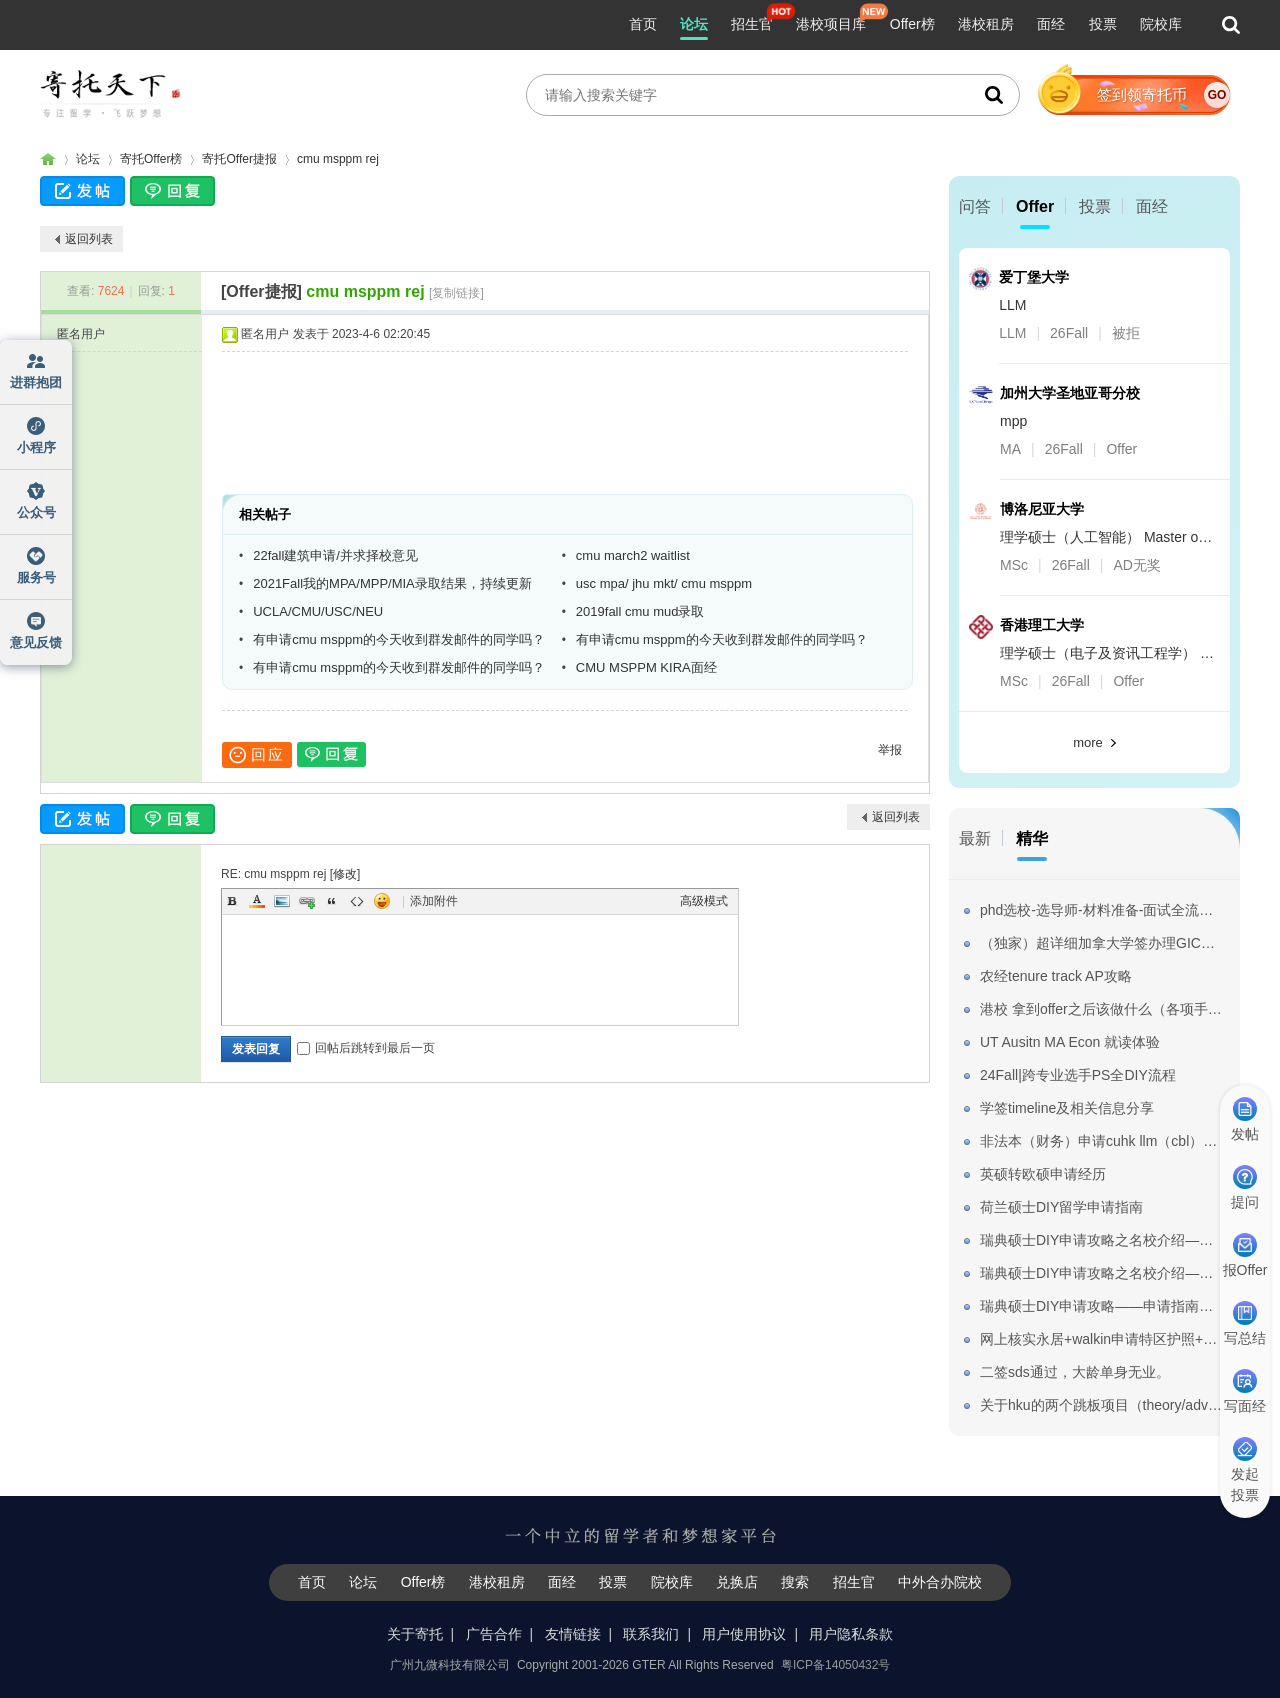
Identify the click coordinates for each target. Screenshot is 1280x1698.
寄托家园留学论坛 (48, 159)
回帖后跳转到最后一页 (366, 1048)
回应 (257, 755)
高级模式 (704, 901)
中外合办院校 (940, 1582)
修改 (345, 874)
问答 (975, 206)
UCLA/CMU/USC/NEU (318, 611)
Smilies (382, 901)
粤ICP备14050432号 (835, 1665)
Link (307, 901)
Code (357, 901)
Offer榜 (912, 24)
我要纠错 (1253, 1612)
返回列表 (89, 239)
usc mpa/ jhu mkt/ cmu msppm (664, 583)
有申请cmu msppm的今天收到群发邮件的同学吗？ (399, 639)
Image (282, 901)
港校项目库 (831, 24)
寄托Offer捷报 (239, 159)
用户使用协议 (744, 1634)
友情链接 (573, 1634)
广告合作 (494, 1634)
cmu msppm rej (338, 159)
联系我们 (651, 1634)
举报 (890, 750)
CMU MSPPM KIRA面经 (646, 667)
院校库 (1161, 24)
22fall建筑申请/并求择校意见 (335, 555)
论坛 (694, 24)
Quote (332, 901)
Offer (1035, 206)
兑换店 (737, 1582)
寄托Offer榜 (151, 159)
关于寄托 (415, 1634)
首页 (643, 24)
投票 (1103, 24)
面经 (1051, 24)
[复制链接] (456, 293)
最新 (975, 838)
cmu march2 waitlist (633, 555)
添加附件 (434, 901)
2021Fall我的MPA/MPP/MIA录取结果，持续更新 (392, 583)
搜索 (795, 1582)
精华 (1032, 838)
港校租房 (986, 24)
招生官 (752, 24)
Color (257, 901)
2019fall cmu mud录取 (640, 611)
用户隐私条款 (851, 1634)
